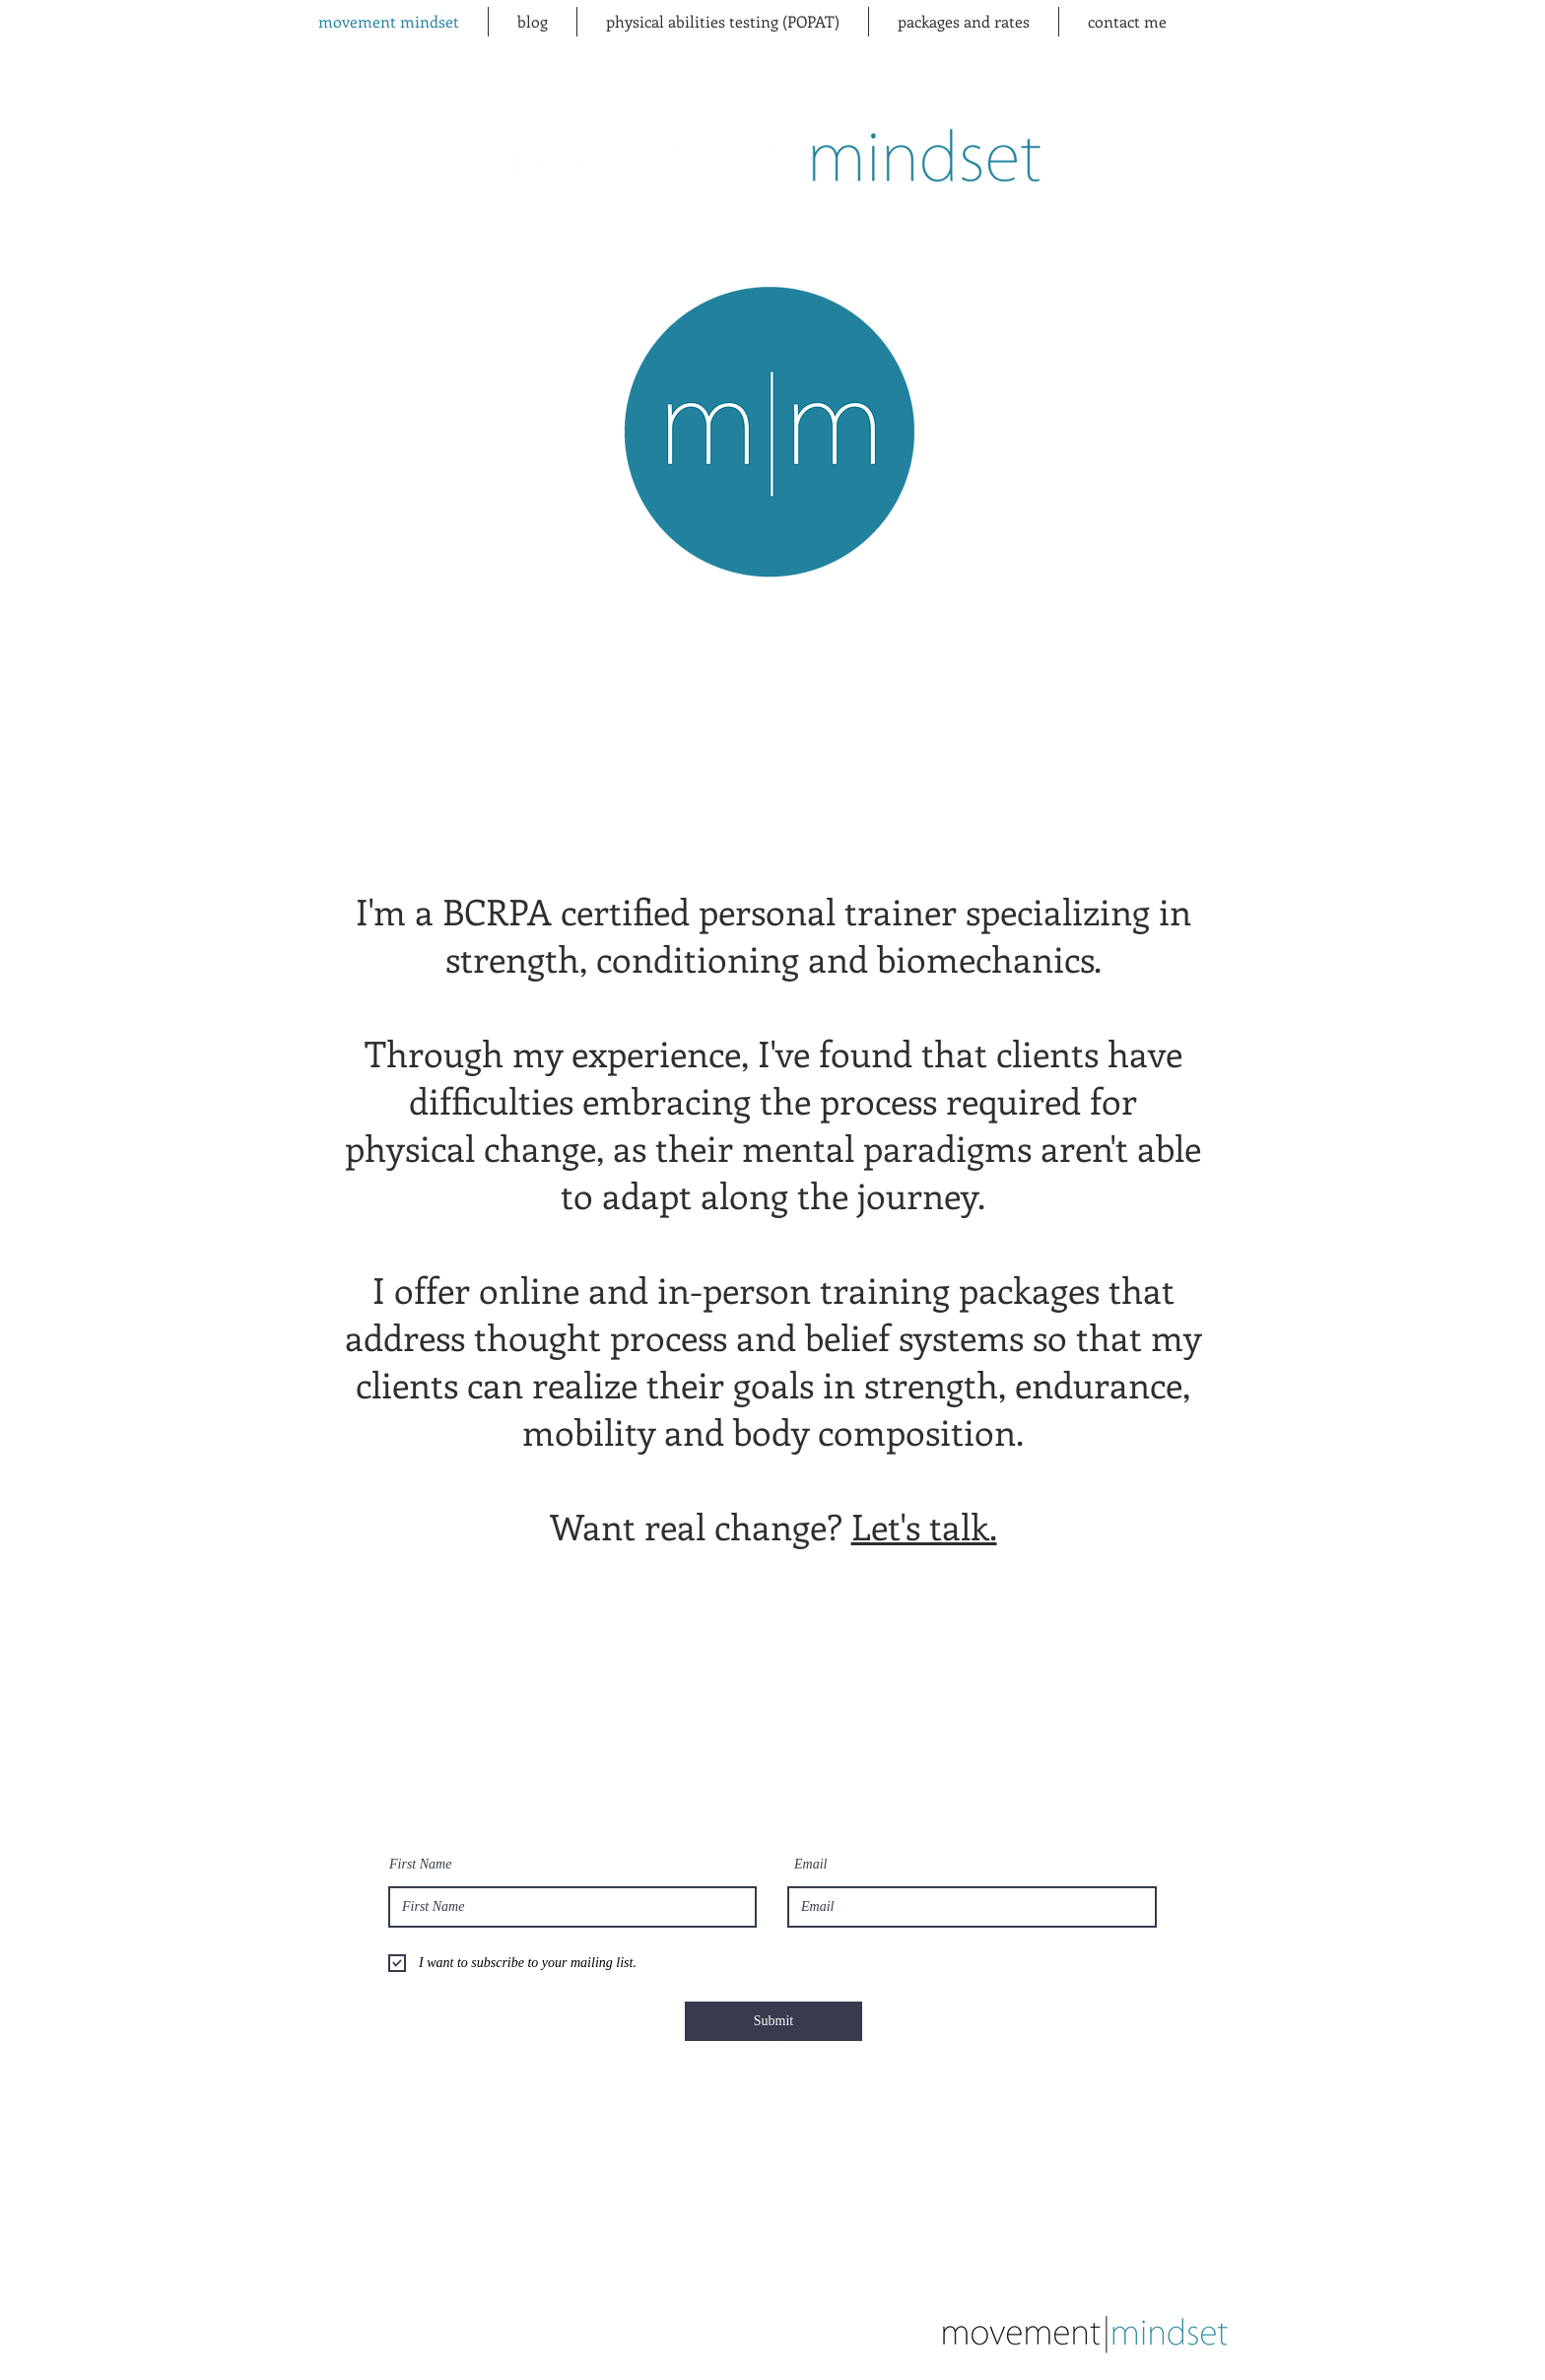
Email (810, 1864)
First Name (420, 1864)
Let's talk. (924, 1525)
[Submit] (773, 2021)
